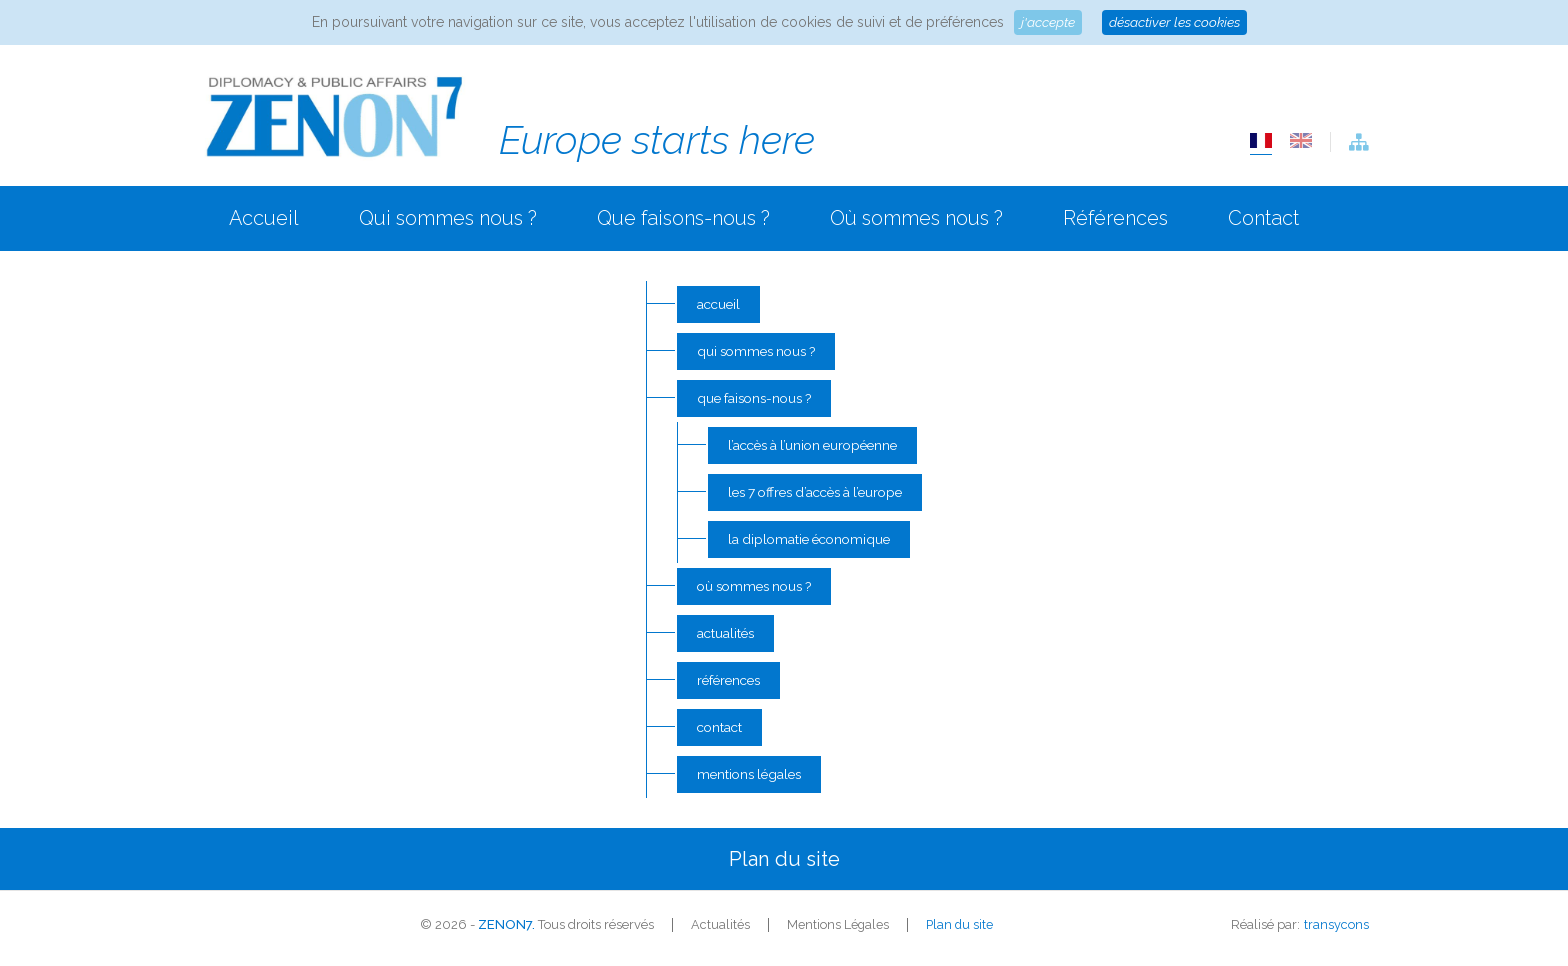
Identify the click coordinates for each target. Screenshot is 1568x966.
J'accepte (1045, 22)
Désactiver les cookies (1175, 22)
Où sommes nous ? (916, 218)
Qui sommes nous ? (448, 218)
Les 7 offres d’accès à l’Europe (815, 495)
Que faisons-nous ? (683, 218)
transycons (1336, 931)
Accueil (264, 218)
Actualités (719, 638)
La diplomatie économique (805, 542)
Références (1115, 218)
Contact (1263, 218)
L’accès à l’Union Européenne (811, 447)
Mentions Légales (744, 780)
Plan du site (959, 931)
